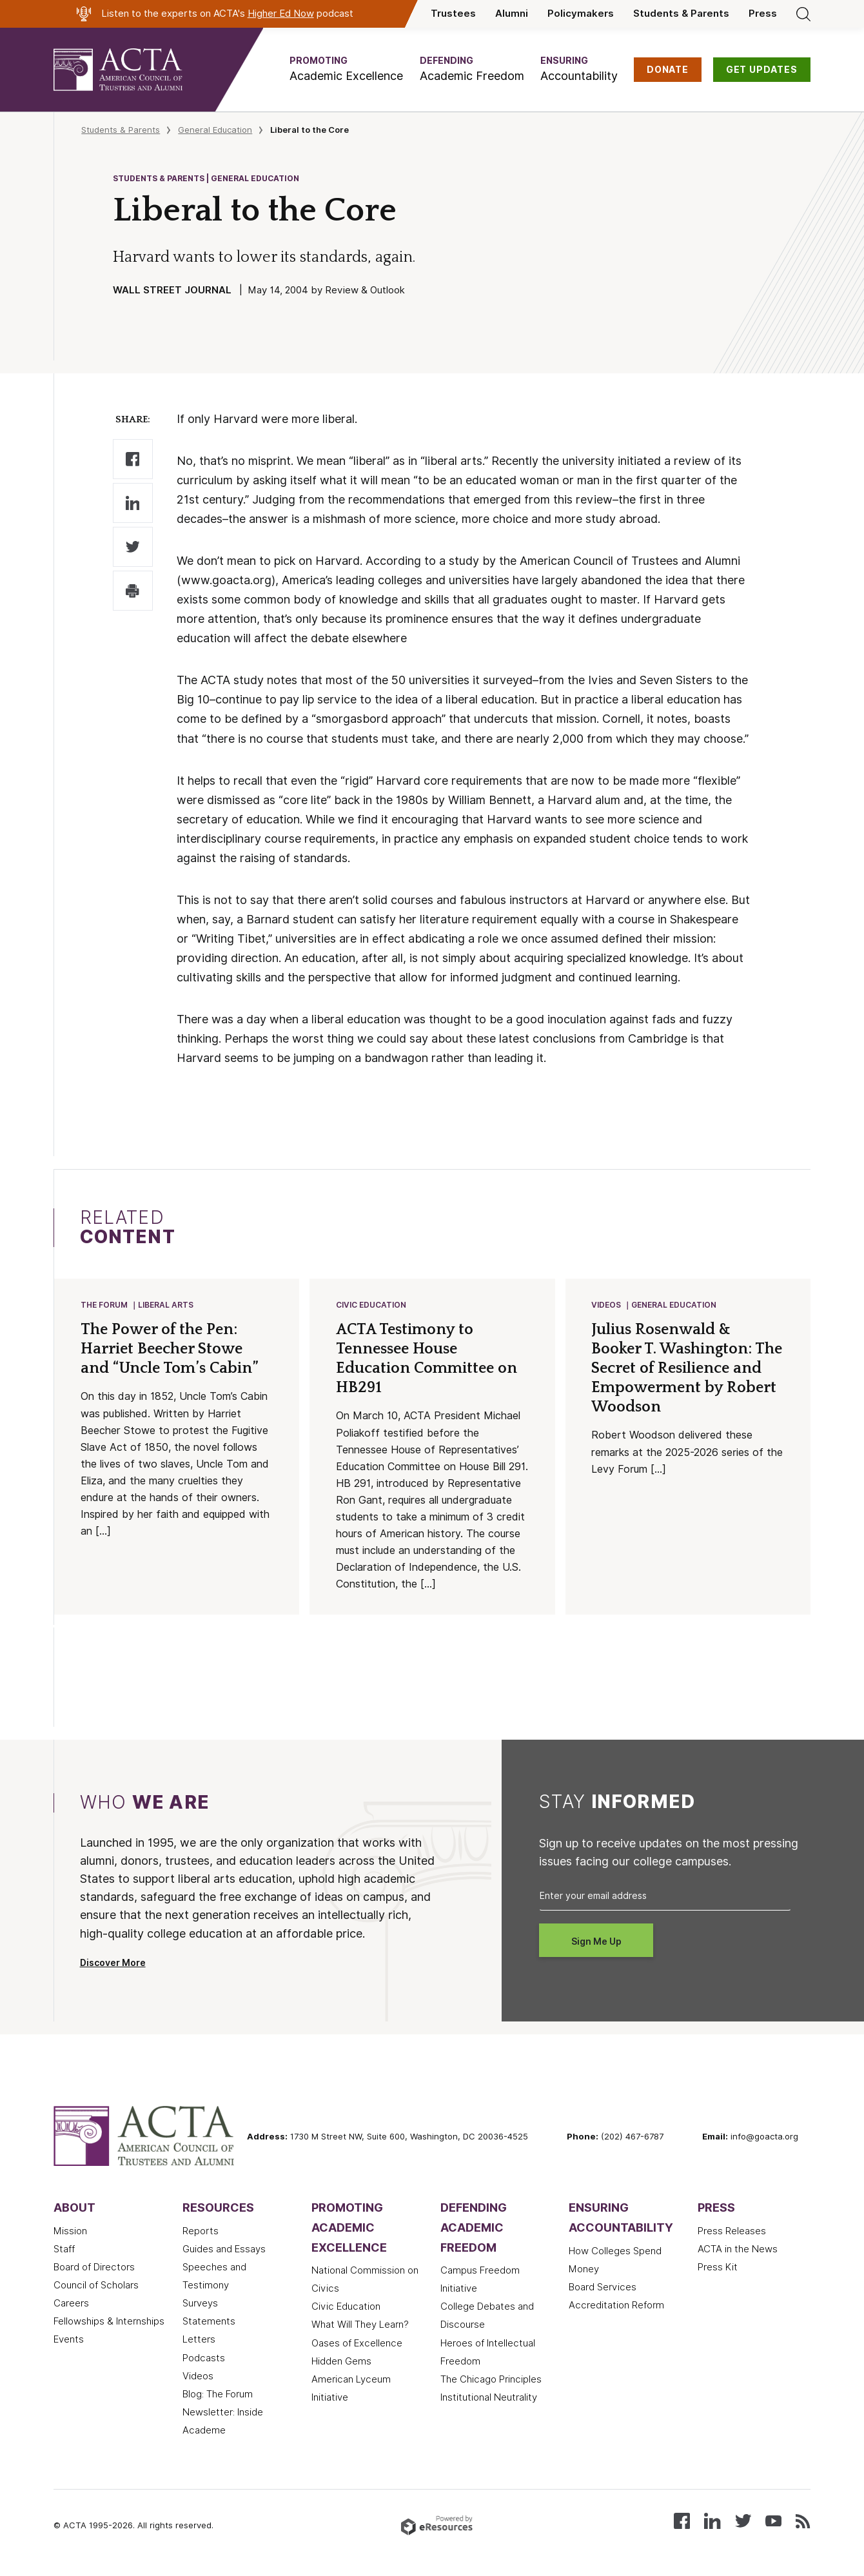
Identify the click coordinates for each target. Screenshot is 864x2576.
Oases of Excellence (356, 2344)
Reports (200, 2232)
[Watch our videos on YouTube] (773, 2521)
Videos (607, 1305)
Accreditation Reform (616, 2306)
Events (69, 2340)
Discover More (113, 1964)
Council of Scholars (96, 2286)
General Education (215, 129)
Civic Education (372, 1305)
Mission (70, 2232)
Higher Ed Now (281, 13)
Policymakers (580, 13)
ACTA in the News (738, 2250)
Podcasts (203, 2359)
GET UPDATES (762, 69)
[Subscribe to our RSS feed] (803, 2521)
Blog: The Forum (217, 2395)
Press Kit (718, 2268)
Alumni (511, 13)
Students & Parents (681, 13)
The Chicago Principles (491, 2380)
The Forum (104, 1305)
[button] (346, 69)
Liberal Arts (166, 1305)
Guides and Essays (224, 2250)
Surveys (200, 2304)
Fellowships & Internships (109, 2322)
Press (763, 13)
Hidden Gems (341, 2362)
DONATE (668, 69)
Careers (71, 2304)
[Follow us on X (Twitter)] (743, 2521)
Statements (208, 2322)
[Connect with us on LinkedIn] (712, 2521)
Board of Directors (94, 2268)
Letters (198, 2340)
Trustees (453, 13)
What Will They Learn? (360, 2326)
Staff (64, 2250)
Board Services (602, 2288)
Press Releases (732, 2232)
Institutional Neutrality (488, 2398)
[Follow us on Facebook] (682, 2521)
